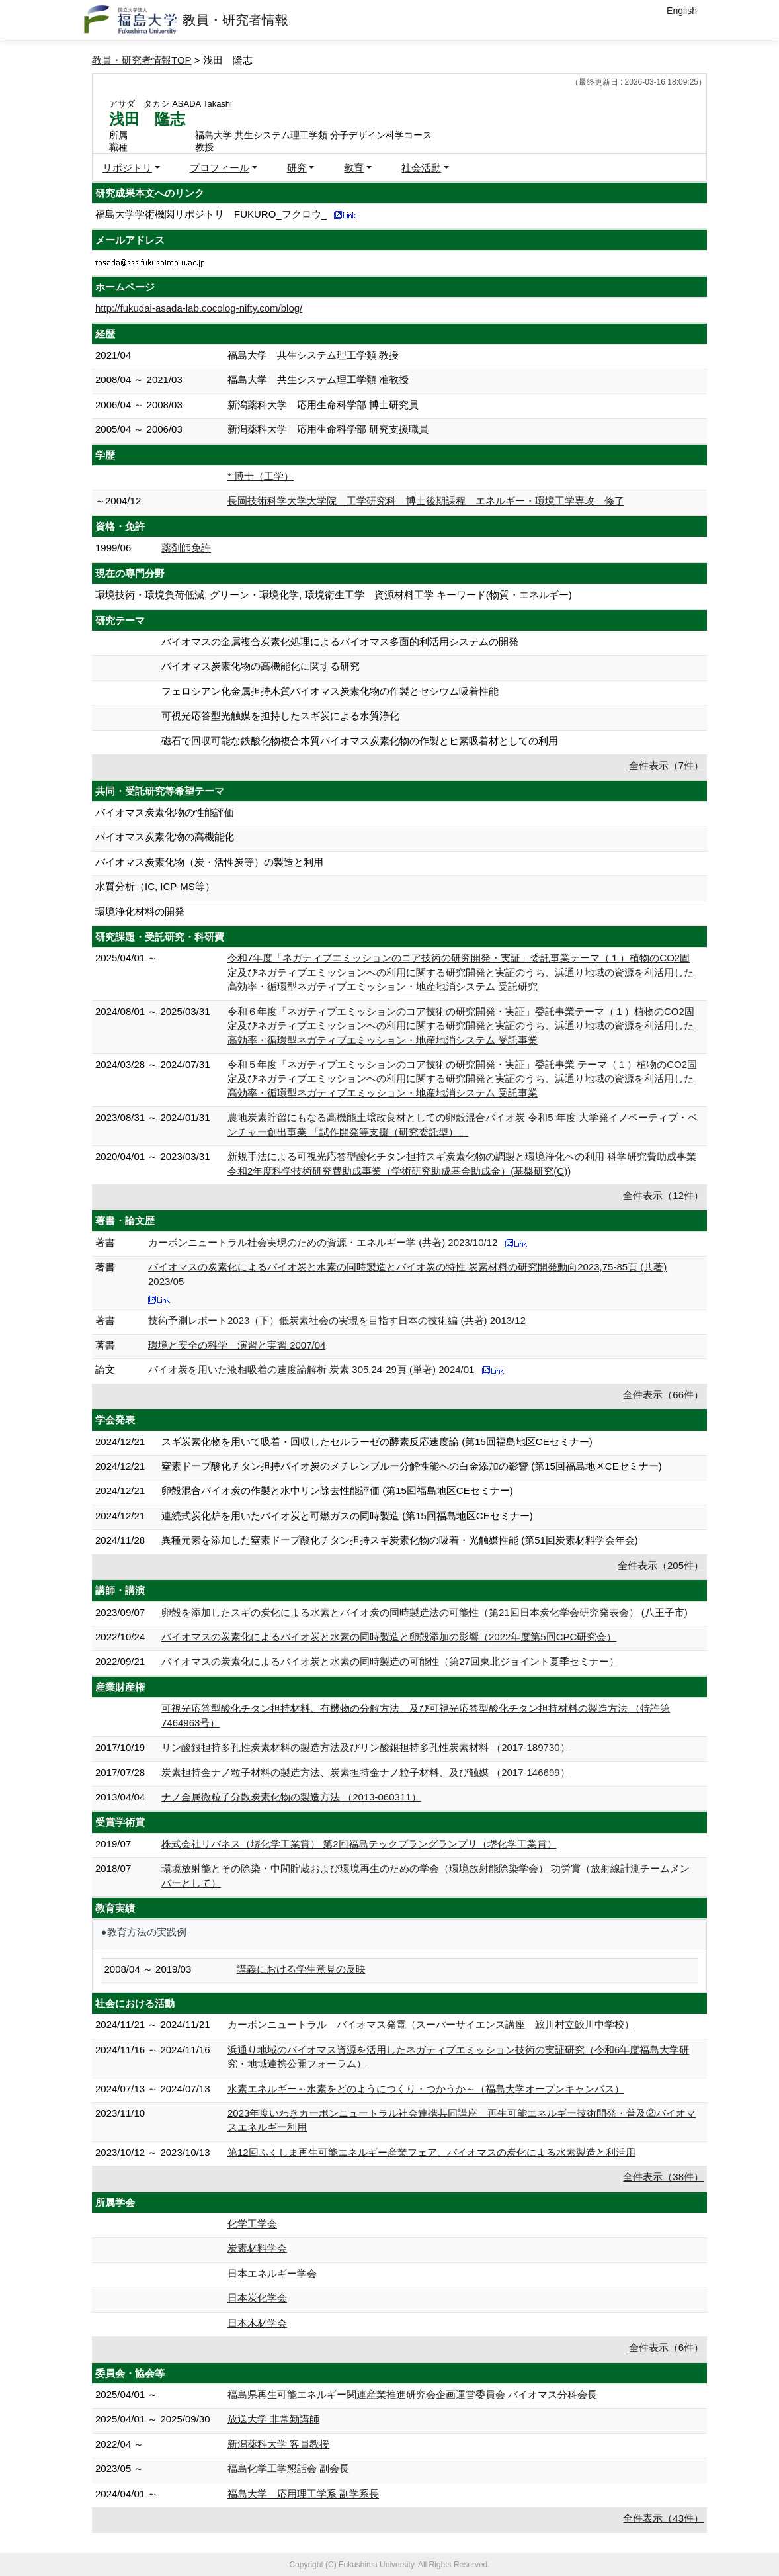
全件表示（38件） (663, 2176)
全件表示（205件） (661, 1565)
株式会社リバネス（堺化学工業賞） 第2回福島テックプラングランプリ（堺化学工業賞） (359, 1843)
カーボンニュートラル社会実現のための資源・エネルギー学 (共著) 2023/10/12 (322, 1242)
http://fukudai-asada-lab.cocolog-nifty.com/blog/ (198, 308)
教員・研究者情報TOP (142, 60)
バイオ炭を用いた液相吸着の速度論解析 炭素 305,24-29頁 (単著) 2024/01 (311, 1369)
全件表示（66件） (663, 1394)
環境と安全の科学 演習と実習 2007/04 (236, 1345)
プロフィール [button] (219, 167)
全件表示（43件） (663, 2518)
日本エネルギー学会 (272, 2273)
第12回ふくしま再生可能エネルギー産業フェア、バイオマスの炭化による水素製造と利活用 (431, 2152)
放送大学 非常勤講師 (273, 2418)
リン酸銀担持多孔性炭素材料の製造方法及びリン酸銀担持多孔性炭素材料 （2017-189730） (365, 1747)
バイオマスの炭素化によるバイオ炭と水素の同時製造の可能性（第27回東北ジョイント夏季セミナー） (390, 1661)
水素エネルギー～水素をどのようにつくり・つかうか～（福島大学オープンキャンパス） (425, 2088)
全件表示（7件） (666, 765)
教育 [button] (354, 167)
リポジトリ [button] (127, 167)
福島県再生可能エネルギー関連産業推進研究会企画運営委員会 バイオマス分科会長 (412, 2394)
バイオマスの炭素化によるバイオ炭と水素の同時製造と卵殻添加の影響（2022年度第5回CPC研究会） (388, 1636)
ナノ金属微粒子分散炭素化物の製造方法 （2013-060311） (291, 1796)
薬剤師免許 (186, 547)
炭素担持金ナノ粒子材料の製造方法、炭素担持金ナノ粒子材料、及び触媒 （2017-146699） (365, 1772)
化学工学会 (252, 2223)
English (682, 10)
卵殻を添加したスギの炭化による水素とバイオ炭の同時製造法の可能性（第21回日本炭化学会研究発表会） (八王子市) (424, 1612)
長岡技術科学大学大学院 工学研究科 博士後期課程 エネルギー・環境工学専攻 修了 (425, 500)
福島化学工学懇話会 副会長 (288, 2468)
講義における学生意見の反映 (301, 1969)
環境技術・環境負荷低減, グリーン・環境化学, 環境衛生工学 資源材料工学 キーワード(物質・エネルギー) (333, 594)
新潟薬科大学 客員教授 (278, 2444)
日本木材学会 (257, 2323)
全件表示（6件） (666, 2347)
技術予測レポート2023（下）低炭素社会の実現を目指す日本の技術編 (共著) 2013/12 (337, 1320)
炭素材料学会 (257, 2248)
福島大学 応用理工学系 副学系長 (303, 2493)
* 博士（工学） (260, 476)
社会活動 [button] (421, 167)
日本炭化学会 (257, 2297)
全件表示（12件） (663, 1195)
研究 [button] (297, 167)
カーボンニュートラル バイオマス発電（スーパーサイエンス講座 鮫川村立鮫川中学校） (430, 2024)
